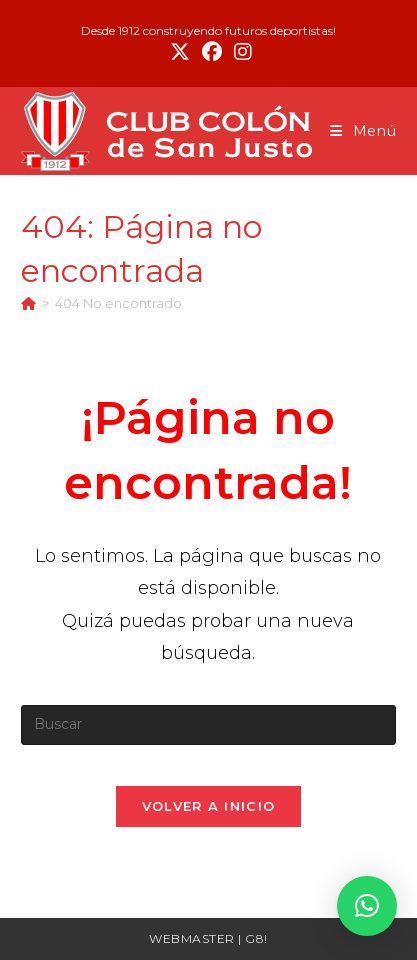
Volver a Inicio (209, 806)
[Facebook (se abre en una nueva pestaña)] (212, 52)
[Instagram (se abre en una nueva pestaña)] (240, 52)
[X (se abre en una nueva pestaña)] (180, 52)
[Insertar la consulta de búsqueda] (208, 725)
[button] (367, 906)
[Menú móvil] (363, 131)
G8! (256, 938)
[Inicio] (28, 303)
